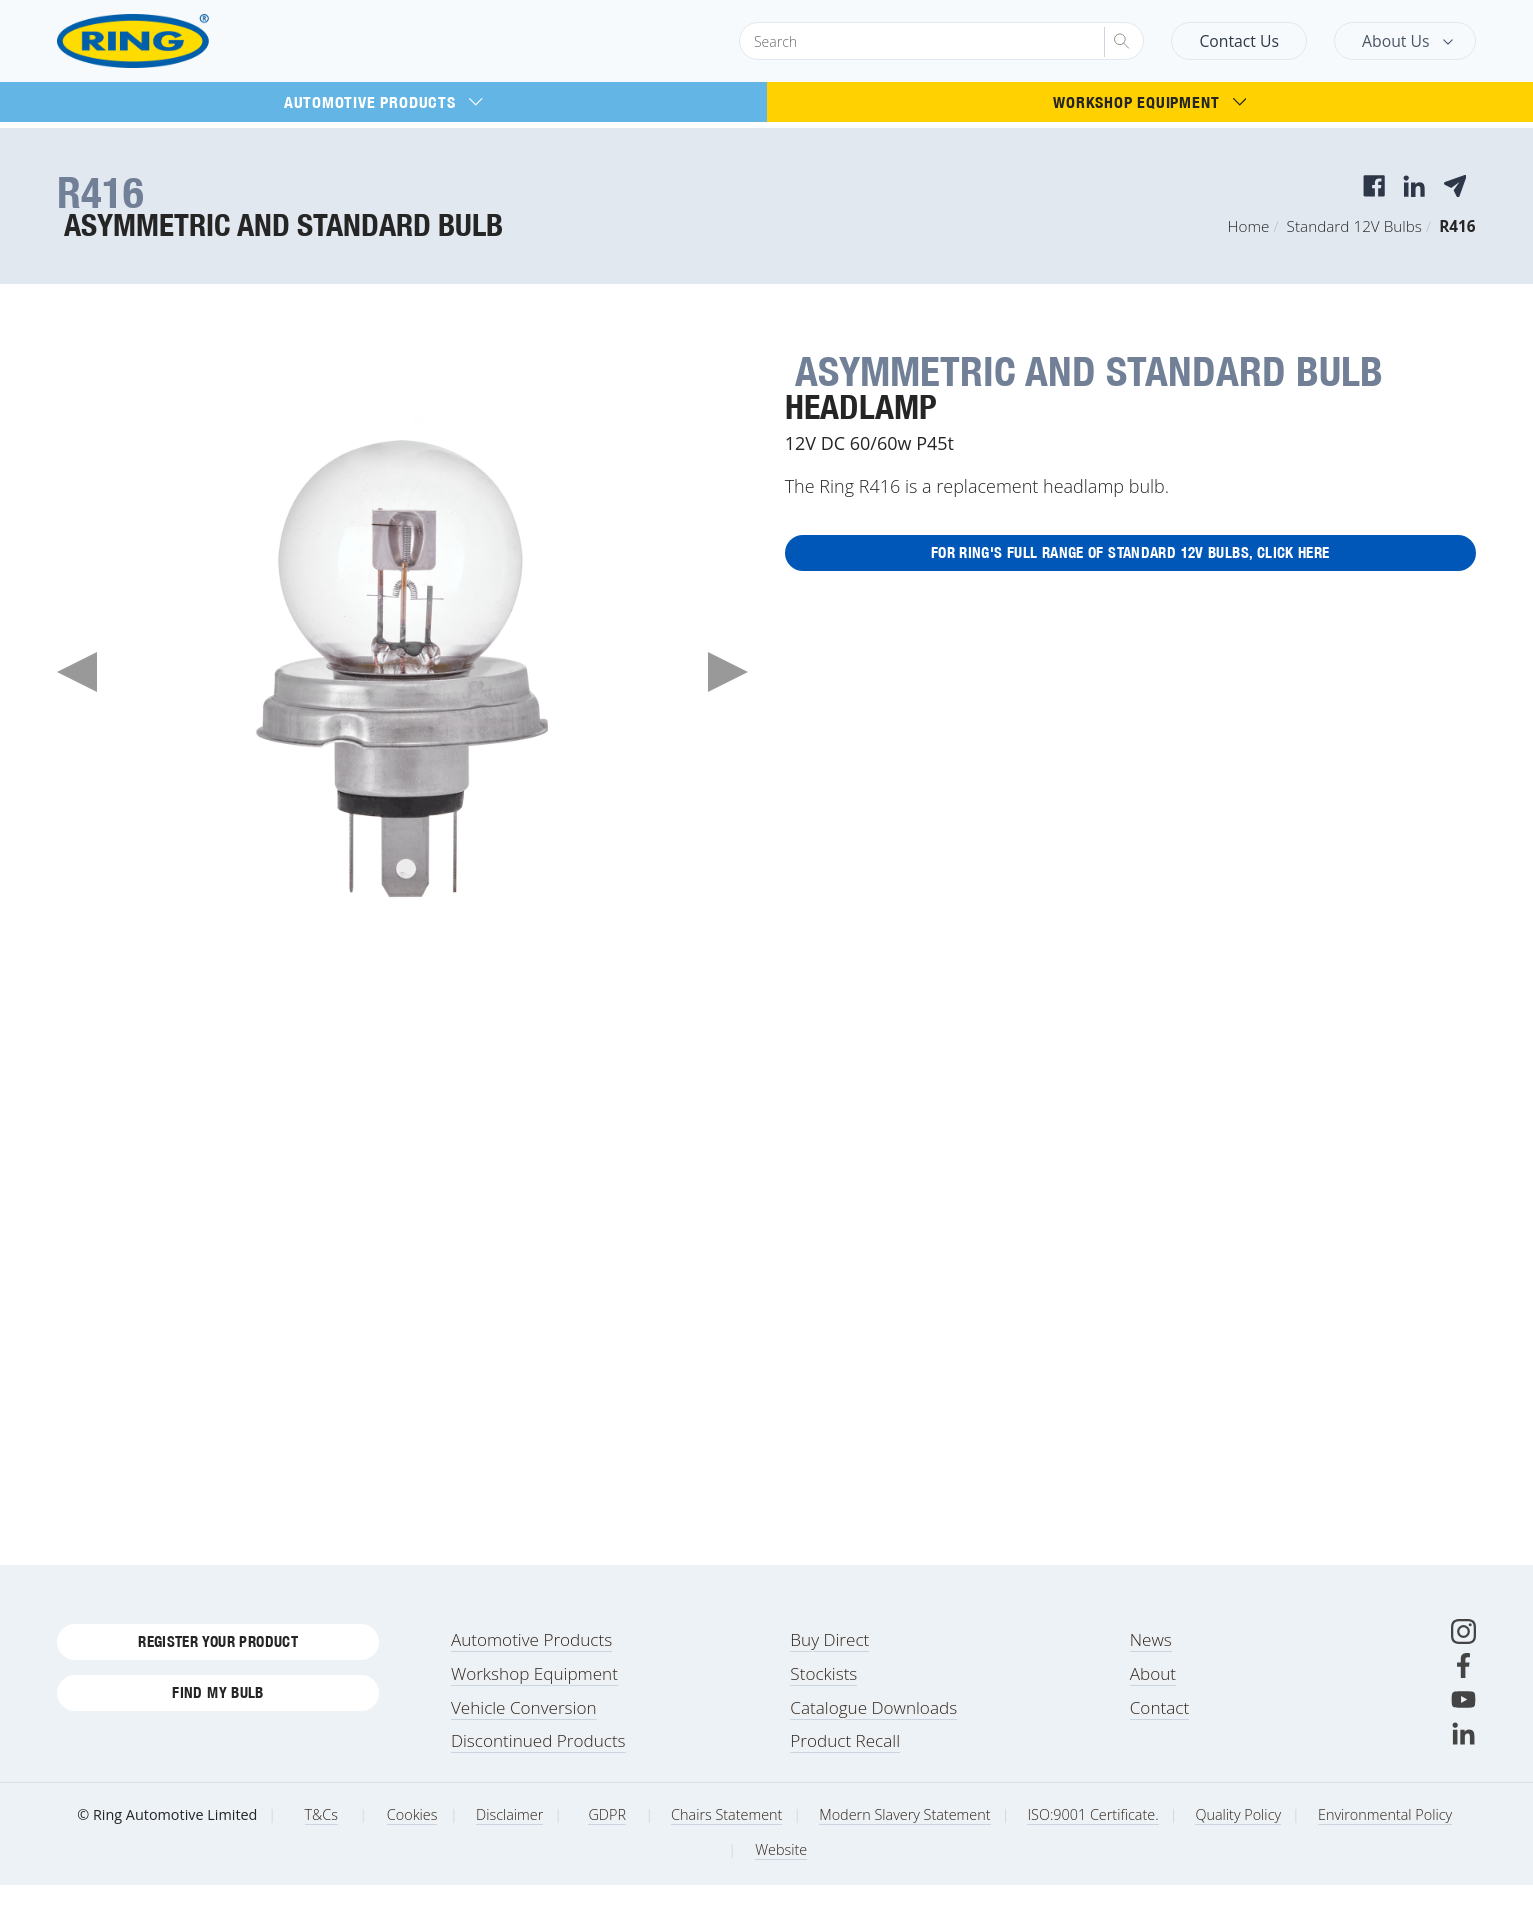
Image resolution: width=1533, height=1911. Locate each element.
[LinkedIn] (1463, 1759)
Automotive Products (383, 102)
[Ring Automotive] (181, 41)
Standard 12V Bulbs (1354, 226)
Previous (77, 672)
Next (728, 672)
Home (1249, 226)
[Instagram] (1463, 1657)
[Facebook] (1463, 1691)
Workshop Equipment (1149, 102)
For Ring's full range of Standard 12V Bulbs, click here (1130, 557)
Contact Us (1239, 41)
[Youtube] (1463, 1725)
